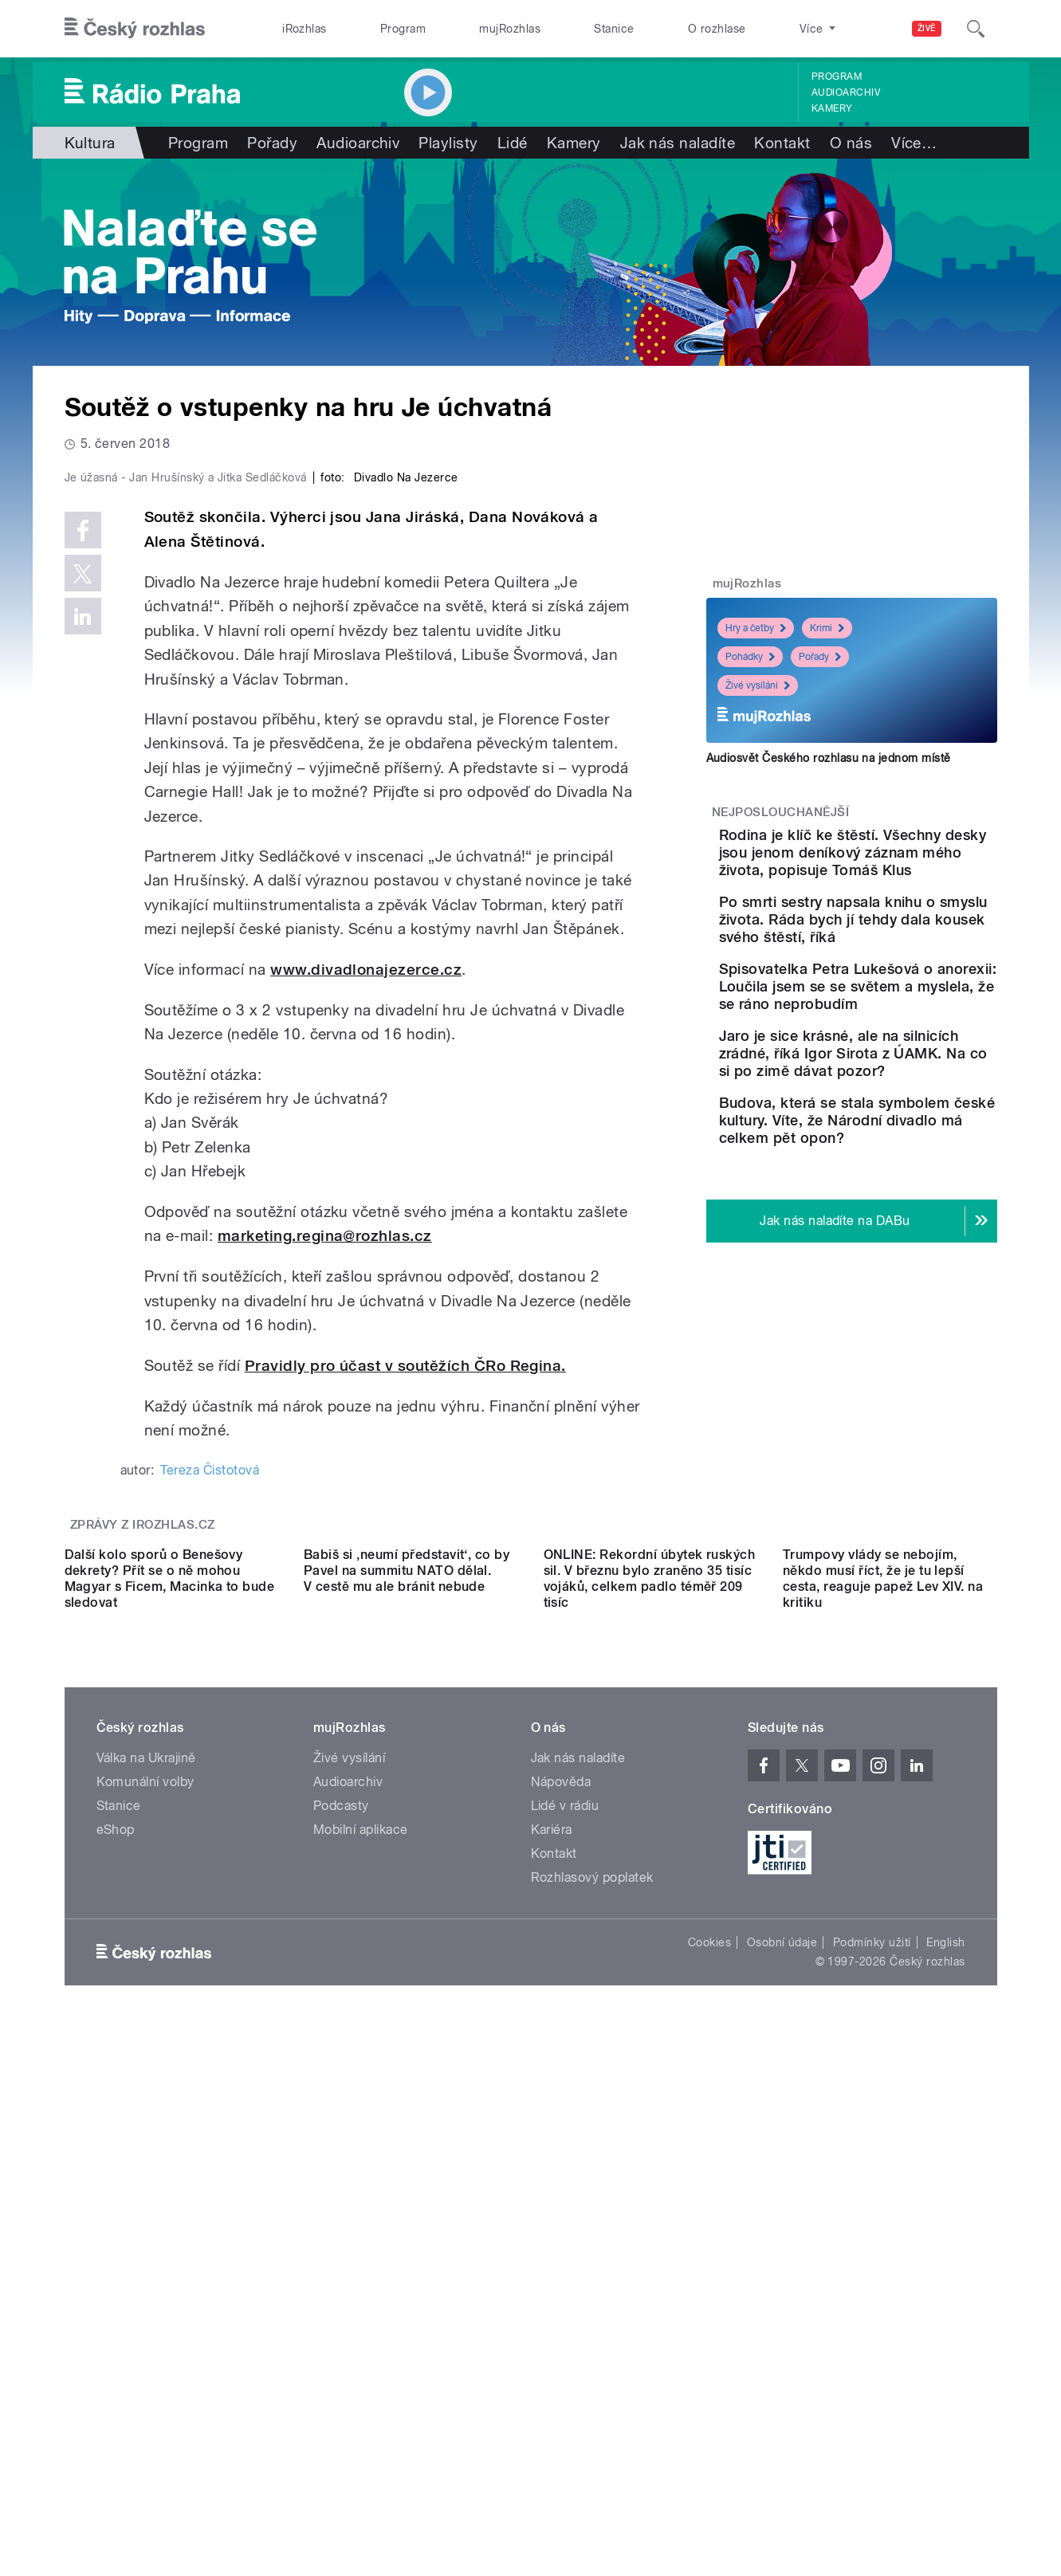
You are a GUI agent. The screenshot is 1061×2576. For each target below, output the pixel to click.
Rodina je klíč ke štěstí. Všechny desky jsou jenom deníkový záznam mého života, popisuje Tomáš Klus (900, 870)
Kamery (832, 108)
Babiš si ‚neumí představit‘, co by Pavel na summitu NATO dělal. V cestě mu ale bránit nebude (406, 2051)
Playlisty (448, 142)
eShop (115, 2310)
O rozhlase (717, 28)
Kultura (90, 142)
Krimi (827, 628)
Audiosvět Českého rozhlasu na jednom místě (828, 758)
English (945, 2423)
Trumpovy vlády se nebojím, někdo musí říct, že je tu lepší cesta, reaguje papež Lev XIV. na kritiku (883, 2059)
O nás (851, 142)
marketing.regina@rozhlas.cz (325, 1574)
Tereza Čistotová (209, 1808)
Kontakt (782, 142)
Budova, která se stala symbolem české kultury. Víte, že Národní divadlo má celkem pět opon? (893, 1234)
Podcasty (341, 2286)
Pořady (272, 142)
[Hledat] (975, 28)
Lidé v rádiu (565, 2286)
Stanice (614, 28)
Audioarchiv (845, 92)
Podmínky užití (872, 2423)
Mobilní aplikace (360, 2310)
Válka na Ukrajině (146, 2238)
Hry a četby (755, 628)
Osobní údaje (782, 2423)
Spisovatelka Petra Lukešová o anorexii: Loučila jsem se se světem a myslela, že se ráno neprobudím (899, 1056)
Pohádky (750, 656)
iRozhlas (304, 28)
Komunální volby (145, 2262)
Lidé (512, 142)
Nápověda (561, 2262)
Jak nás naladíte (678, 142)
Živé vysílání (757, 685)
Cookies (709, 2423)
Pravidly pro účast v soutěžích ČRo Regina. (405, 1703)
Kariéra (551, 2310)
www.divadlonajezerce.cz (366, 1307)
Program (403, 28)
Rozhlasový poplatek (592, 2358)
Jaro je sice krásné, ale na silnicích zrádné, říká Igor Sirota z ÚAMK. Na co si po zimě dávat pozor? (898, 1149)
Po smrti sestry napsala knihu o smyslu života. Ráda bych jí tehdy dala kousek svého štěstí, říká (894, 963)
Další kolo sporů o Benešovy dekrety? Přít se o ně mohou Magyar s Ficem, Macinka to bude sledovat (170, 2059)
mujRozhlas (509, 28)
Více (914, 142)
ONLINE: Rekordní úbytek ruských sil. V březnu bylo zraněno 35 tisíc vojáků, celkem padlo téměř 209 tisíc (650, 2059)
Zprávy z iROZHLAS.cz (142, 1862)
